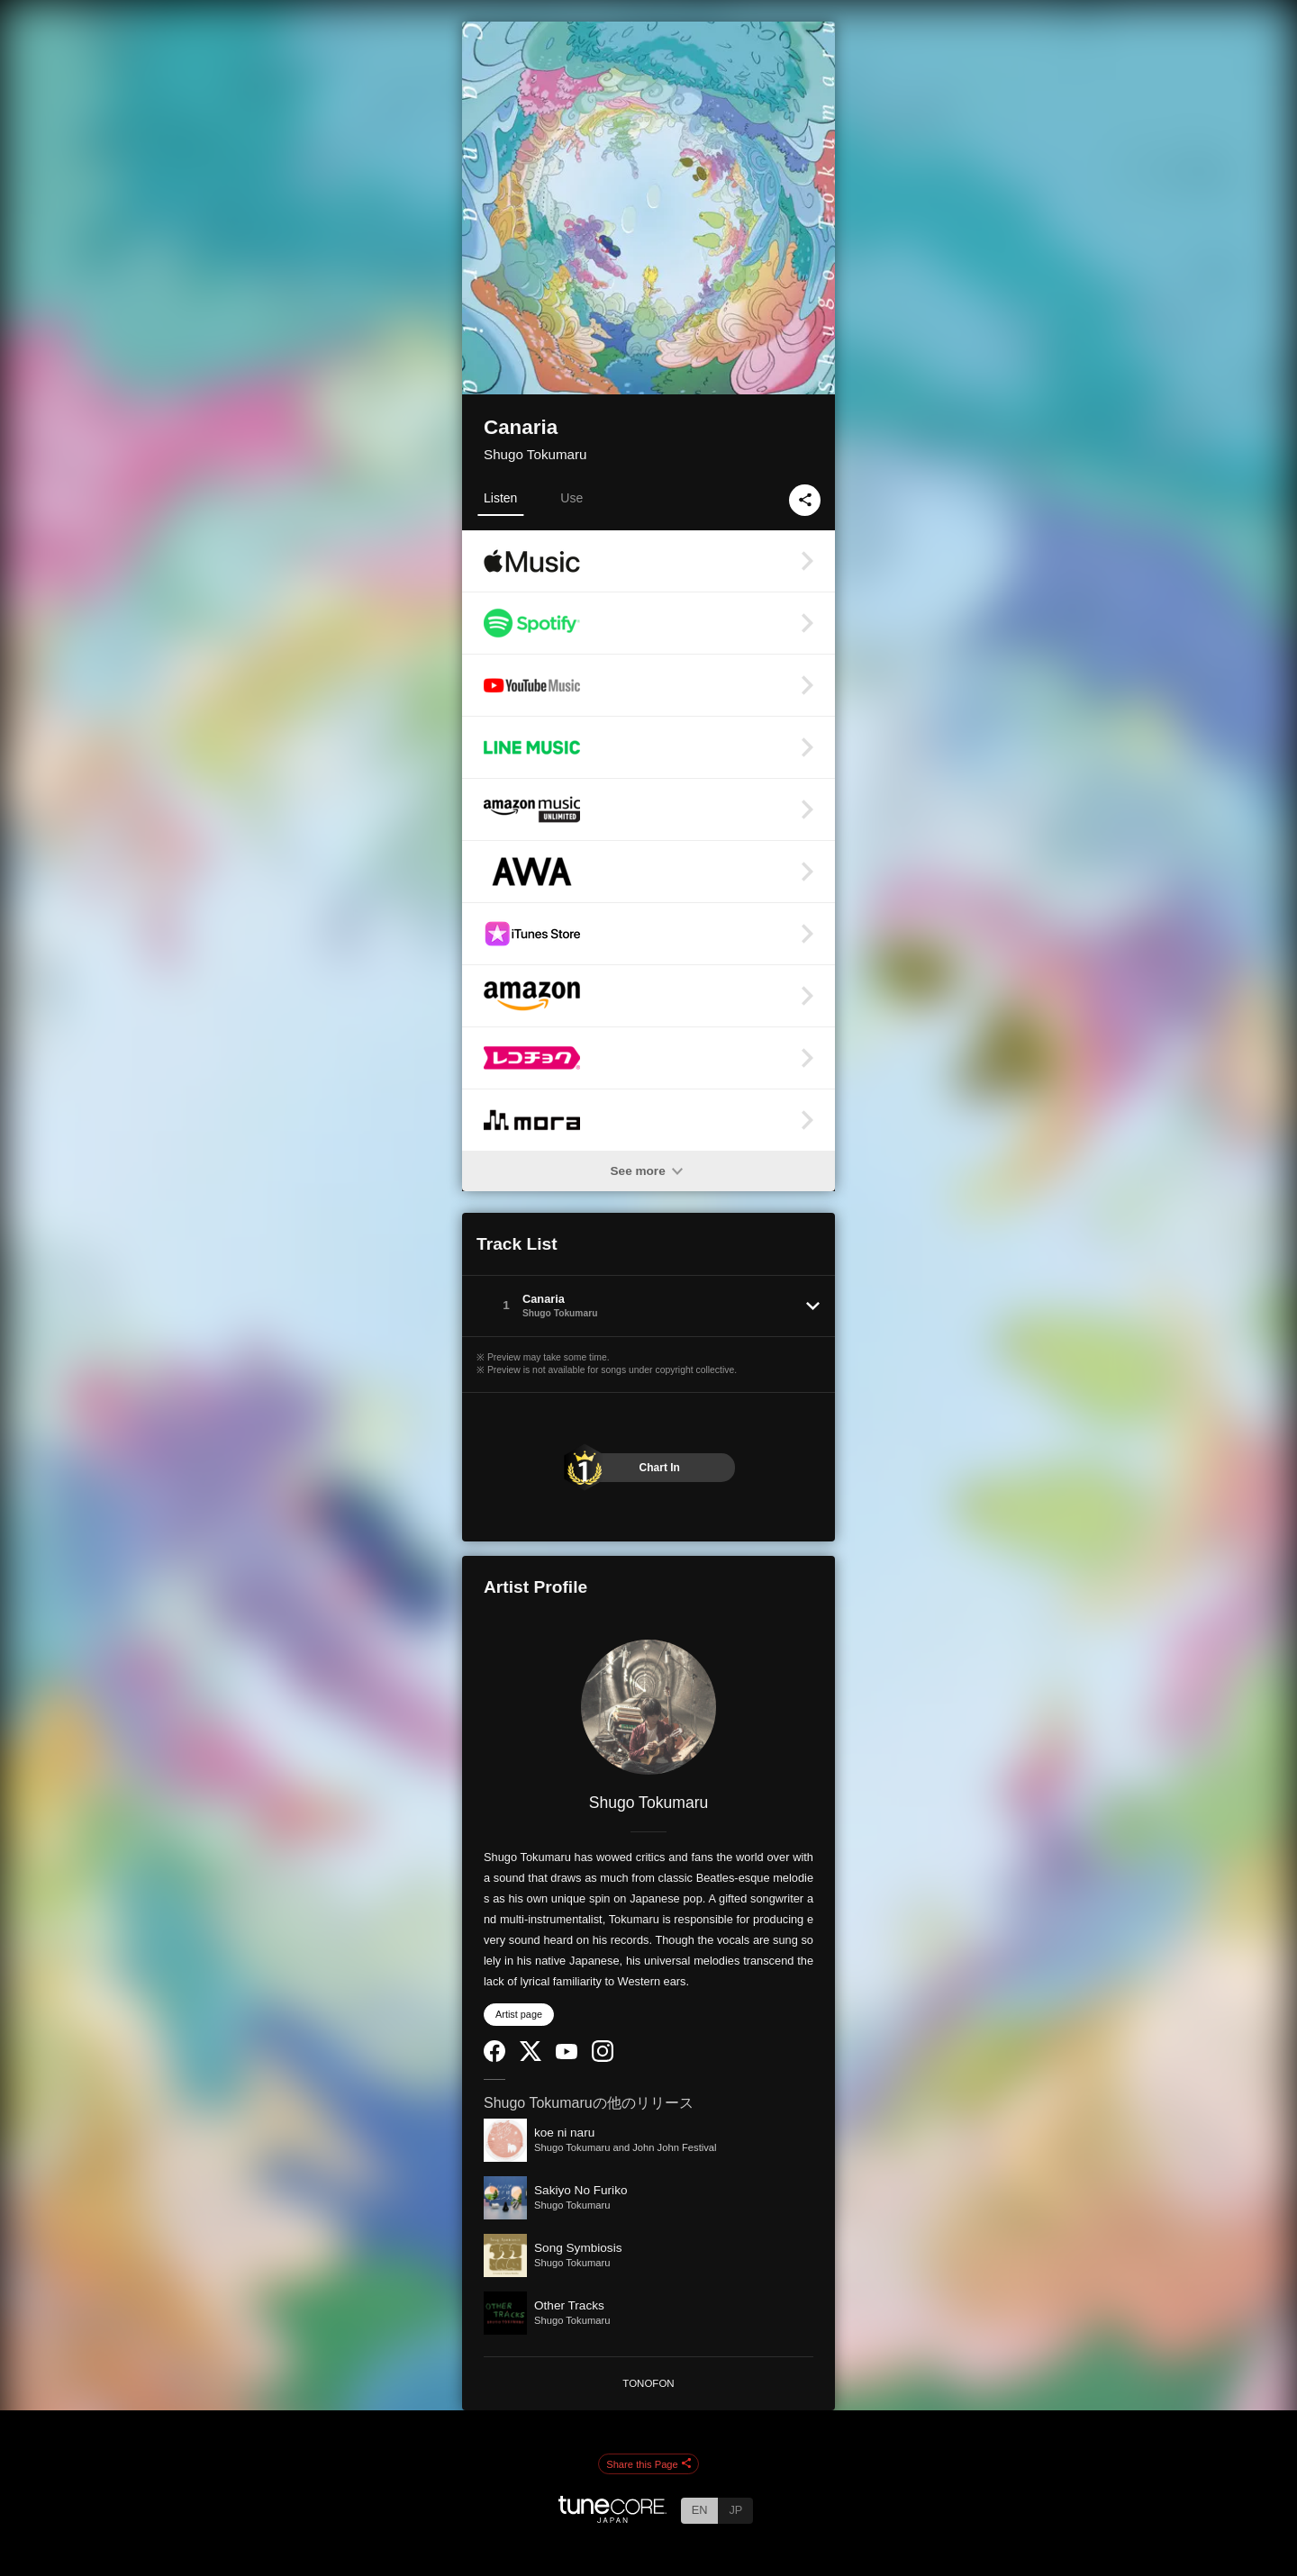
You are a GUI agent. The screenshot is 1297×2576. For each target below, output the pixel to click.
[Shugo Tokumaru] (648, 1707)
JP (735, 2510)
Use (571, 498)
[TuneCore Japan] (612, 2518)
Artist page (518, 2014)
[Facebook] (494, 2058)
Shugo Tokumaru (535, 454)
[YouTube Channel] (566, 2055)
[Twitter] (530, 2057)
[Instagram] (602, 2058)
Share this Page (648, 2464)
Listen (500, 498)
